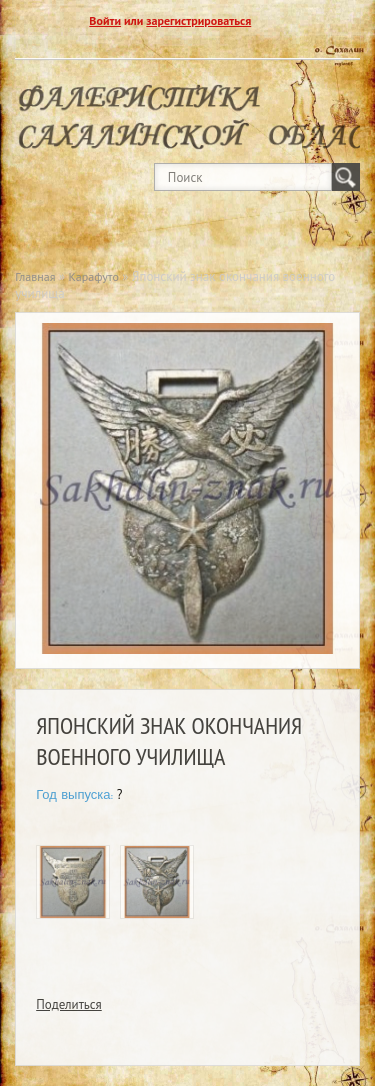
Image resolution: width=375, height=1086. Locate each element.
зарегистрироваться (198, 20)
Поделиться (69, 1004)
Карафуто (94, 276)
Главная (35, 276)
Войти (105, 20)
